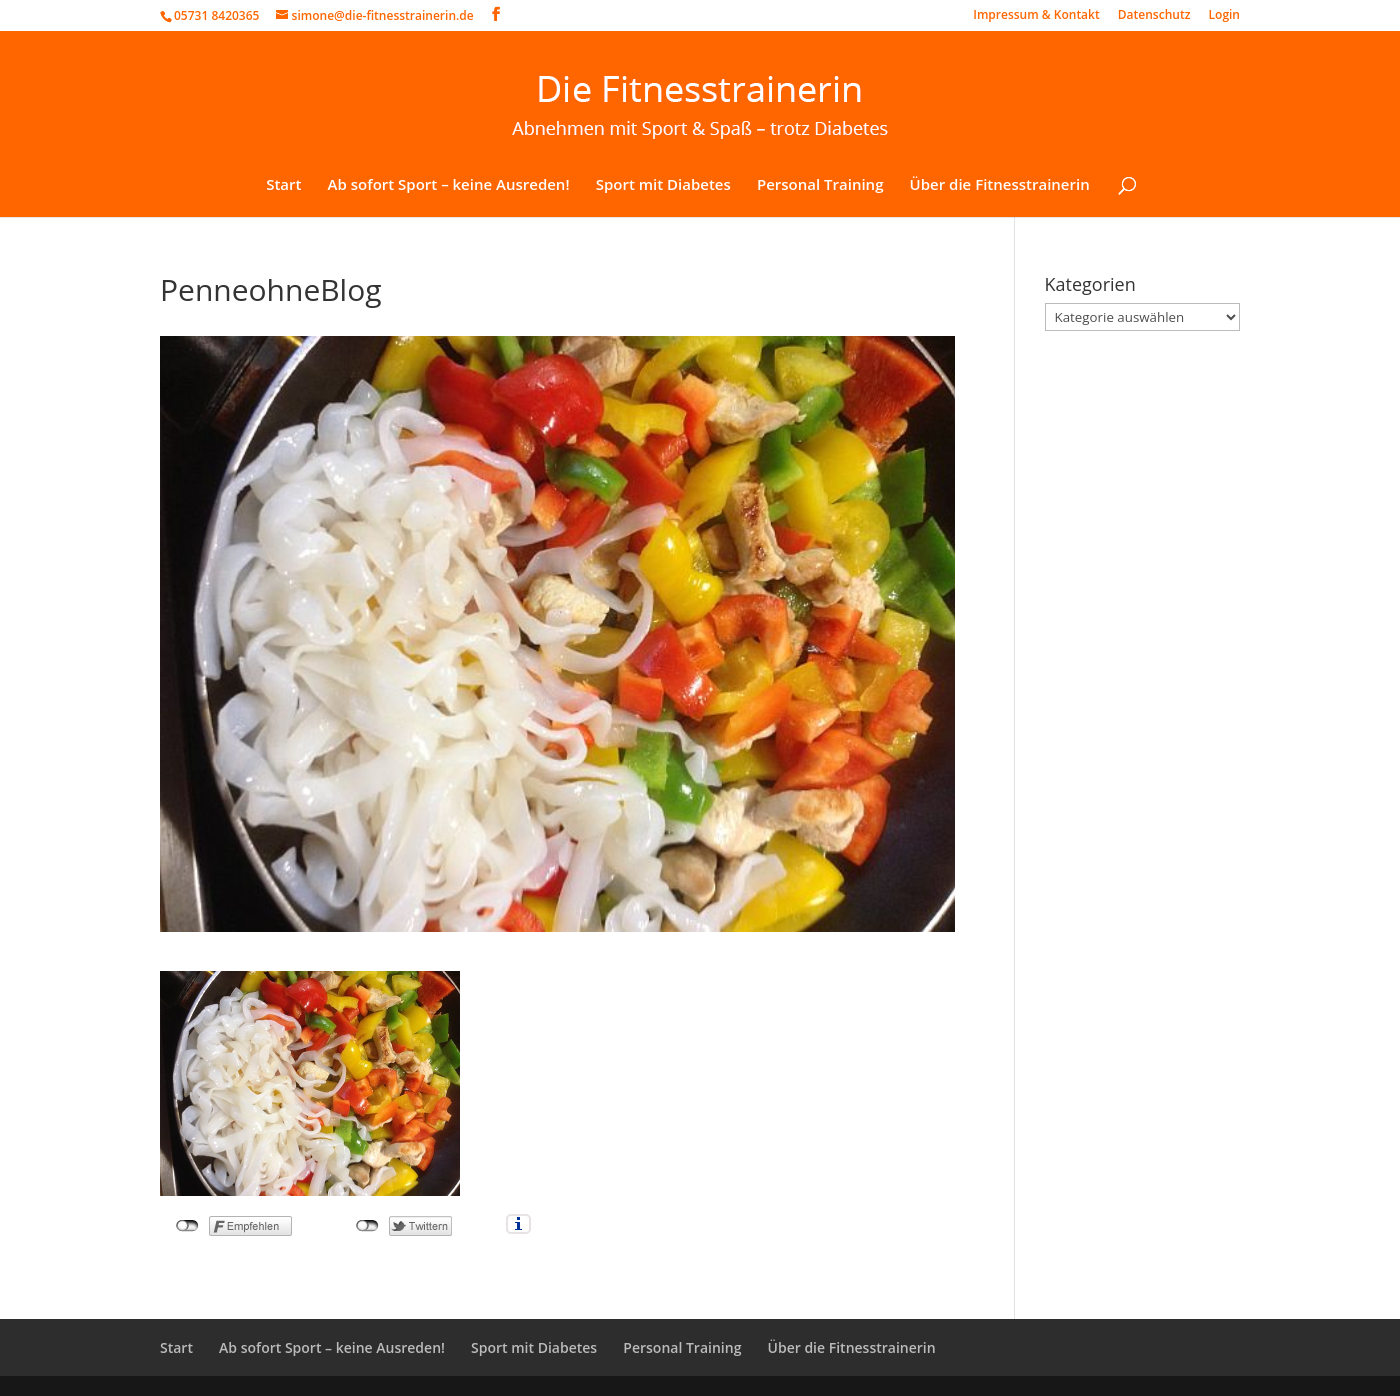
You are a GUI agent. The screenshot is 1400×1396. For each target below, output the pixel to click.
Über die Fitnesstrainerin (1000, 185)
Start (283, 185)
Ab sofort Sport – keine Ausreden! (449, 185)
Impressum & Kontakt (1036, 16)
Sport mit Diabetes (663, 185)
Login (1224, 16)
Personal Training (820, 185)
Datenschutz (1154, 16)
